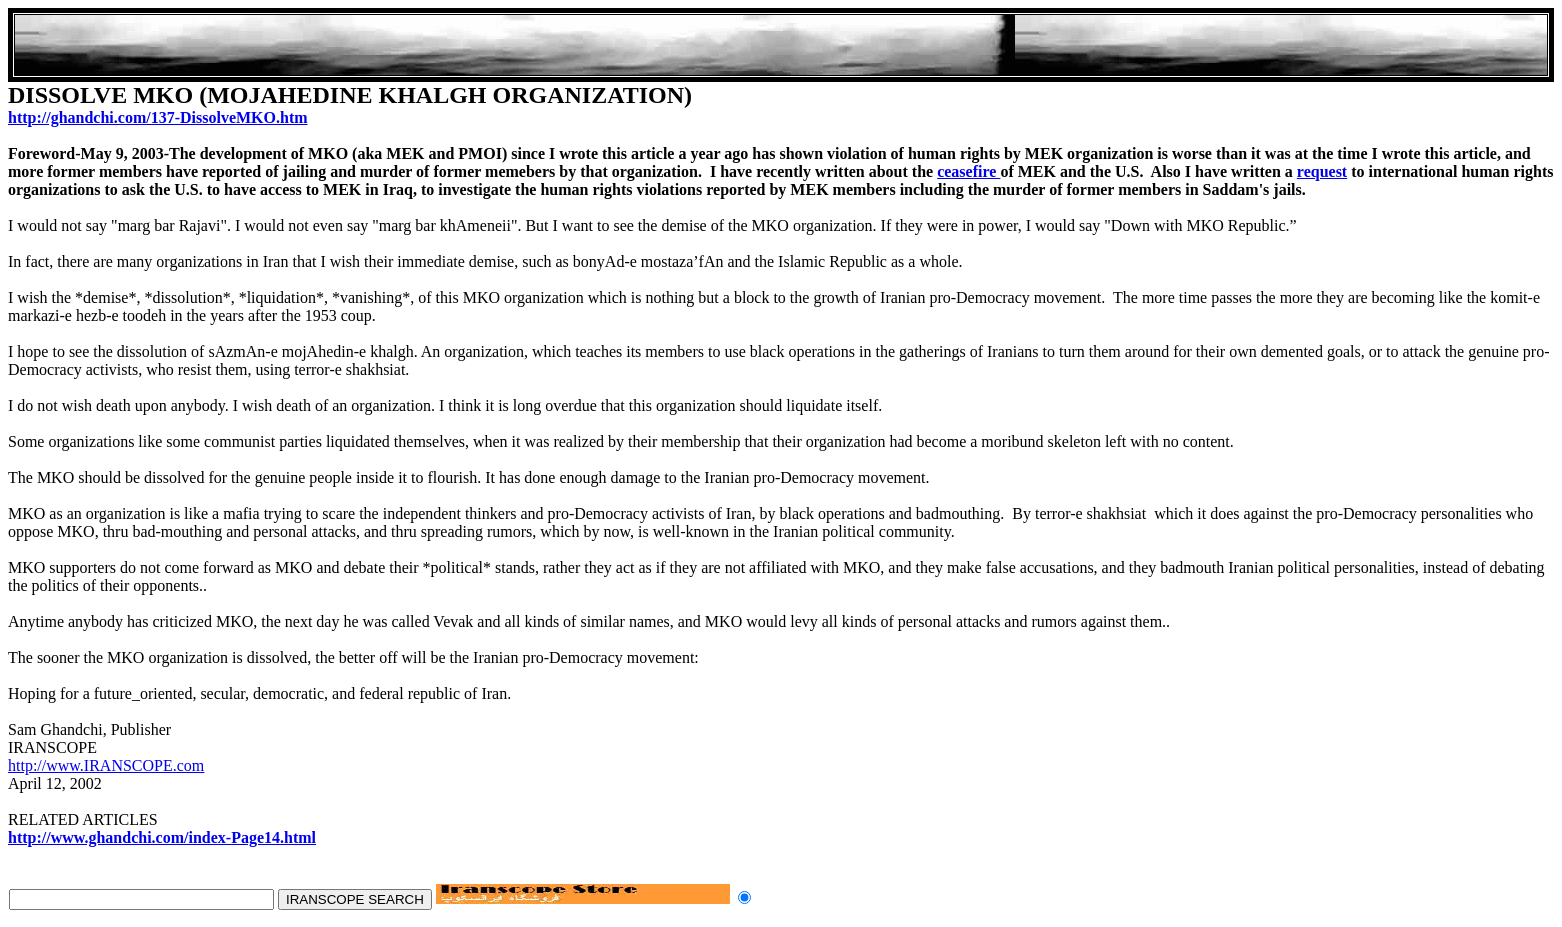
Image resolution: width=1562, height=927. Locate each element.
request (1322, 171)
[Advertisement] (781, 45)
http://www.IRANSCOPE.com (106, 765)
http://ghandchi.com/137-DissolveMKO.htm (158, 117)
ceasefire (968, 171)
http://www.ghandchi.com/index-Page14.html (162, 837)
